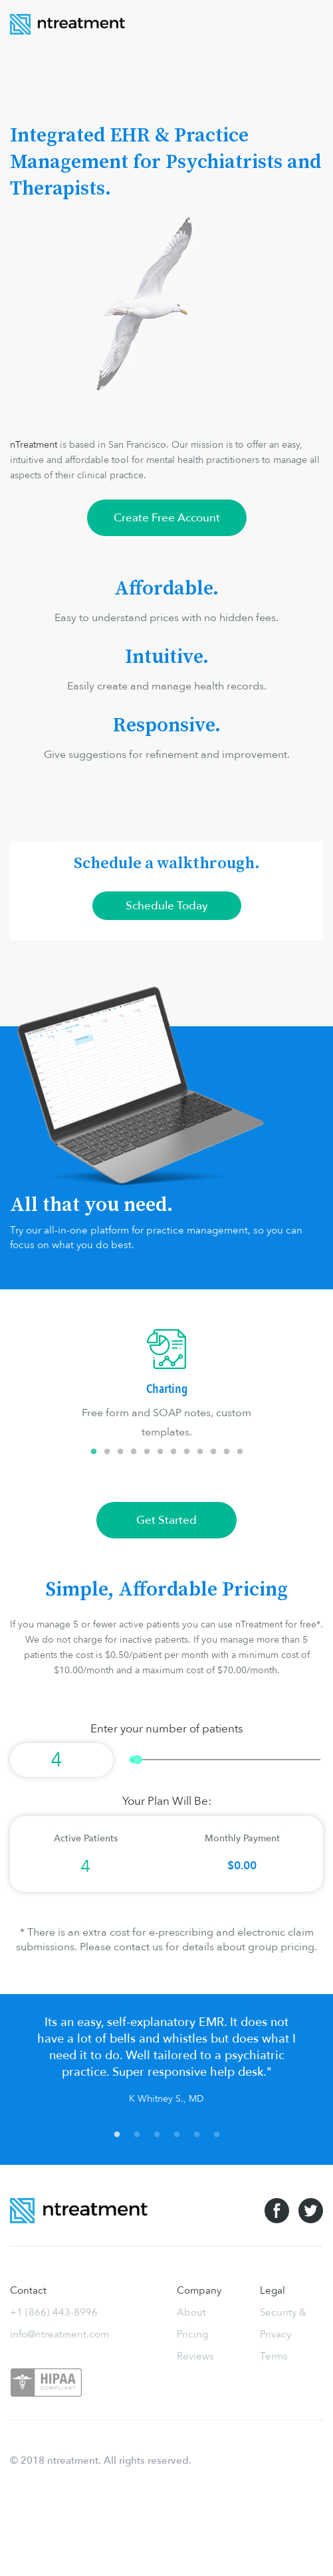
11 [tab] (226, 1452)
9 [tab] (200, 1452)
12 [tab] (240, 1452)
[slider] (224, 1760)
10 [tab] (213, 1452)
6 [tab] (160, 1452)
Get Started (166, 1520)
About (191, 2312)
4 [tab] (133, 1452)
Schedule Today (167, 905)
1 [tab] (93, 1452)
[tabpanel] (166, 1385)
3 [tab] (120, 1452)
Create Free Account (167, 517)
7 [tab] (173, 1452)
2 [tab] (107, 1452)
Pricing (192, 2334)
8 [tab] (186, 1452)
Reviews (195, 2356)
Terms (274, 2356)
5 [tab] (147, 1452)
